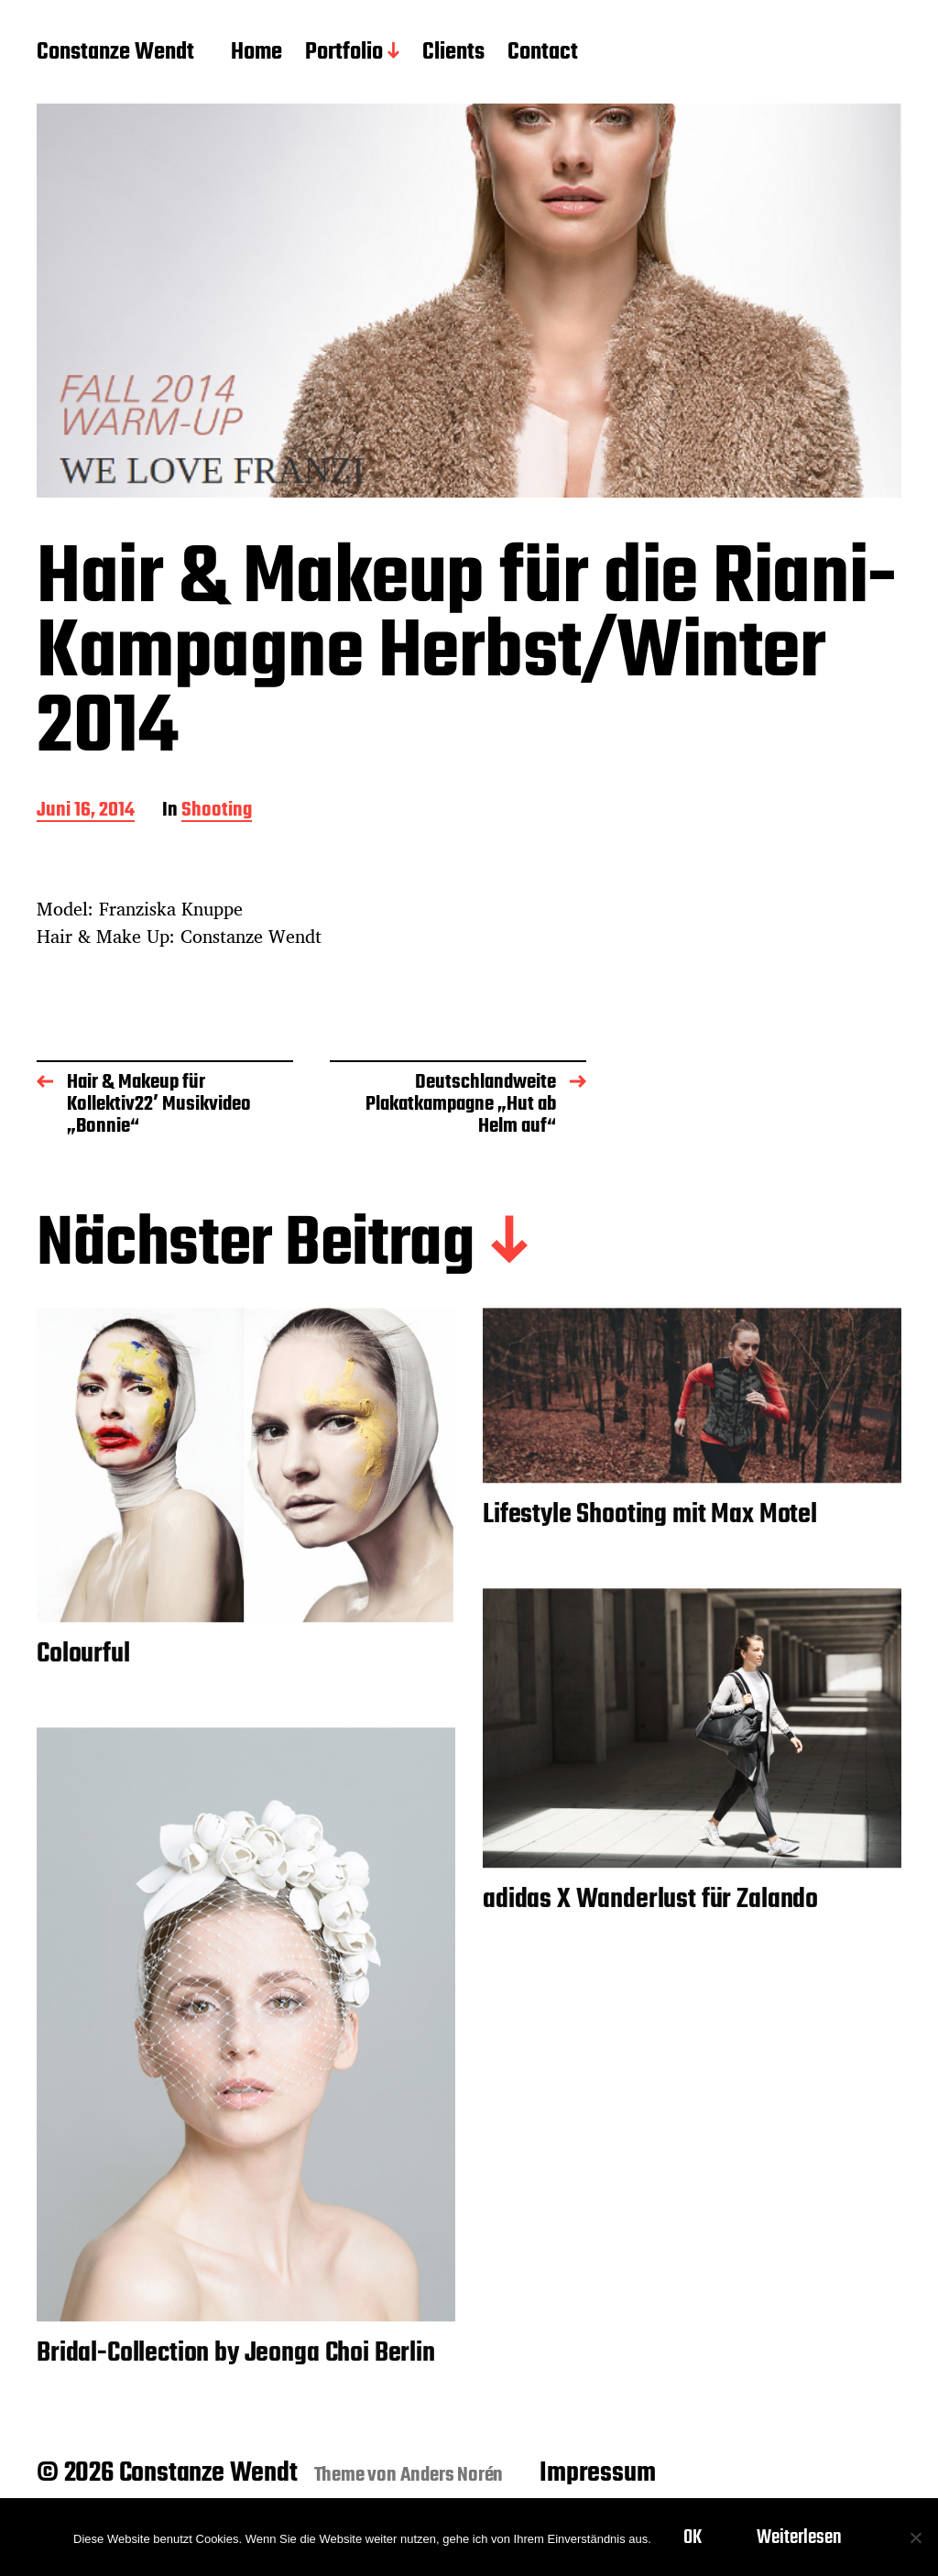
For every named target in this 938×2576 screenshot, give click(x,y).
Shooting (216, 811)
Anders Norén (452, 2475)
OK (692, 2537)
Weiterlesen (799, 2537)
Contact (542, 53)
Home (256, 53)
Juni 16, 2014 (86, 811)
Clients (453, 53)
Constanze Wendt (115, 53)
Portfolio (344, 53)
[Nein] (915, 2537)
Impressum (597, 2473)
